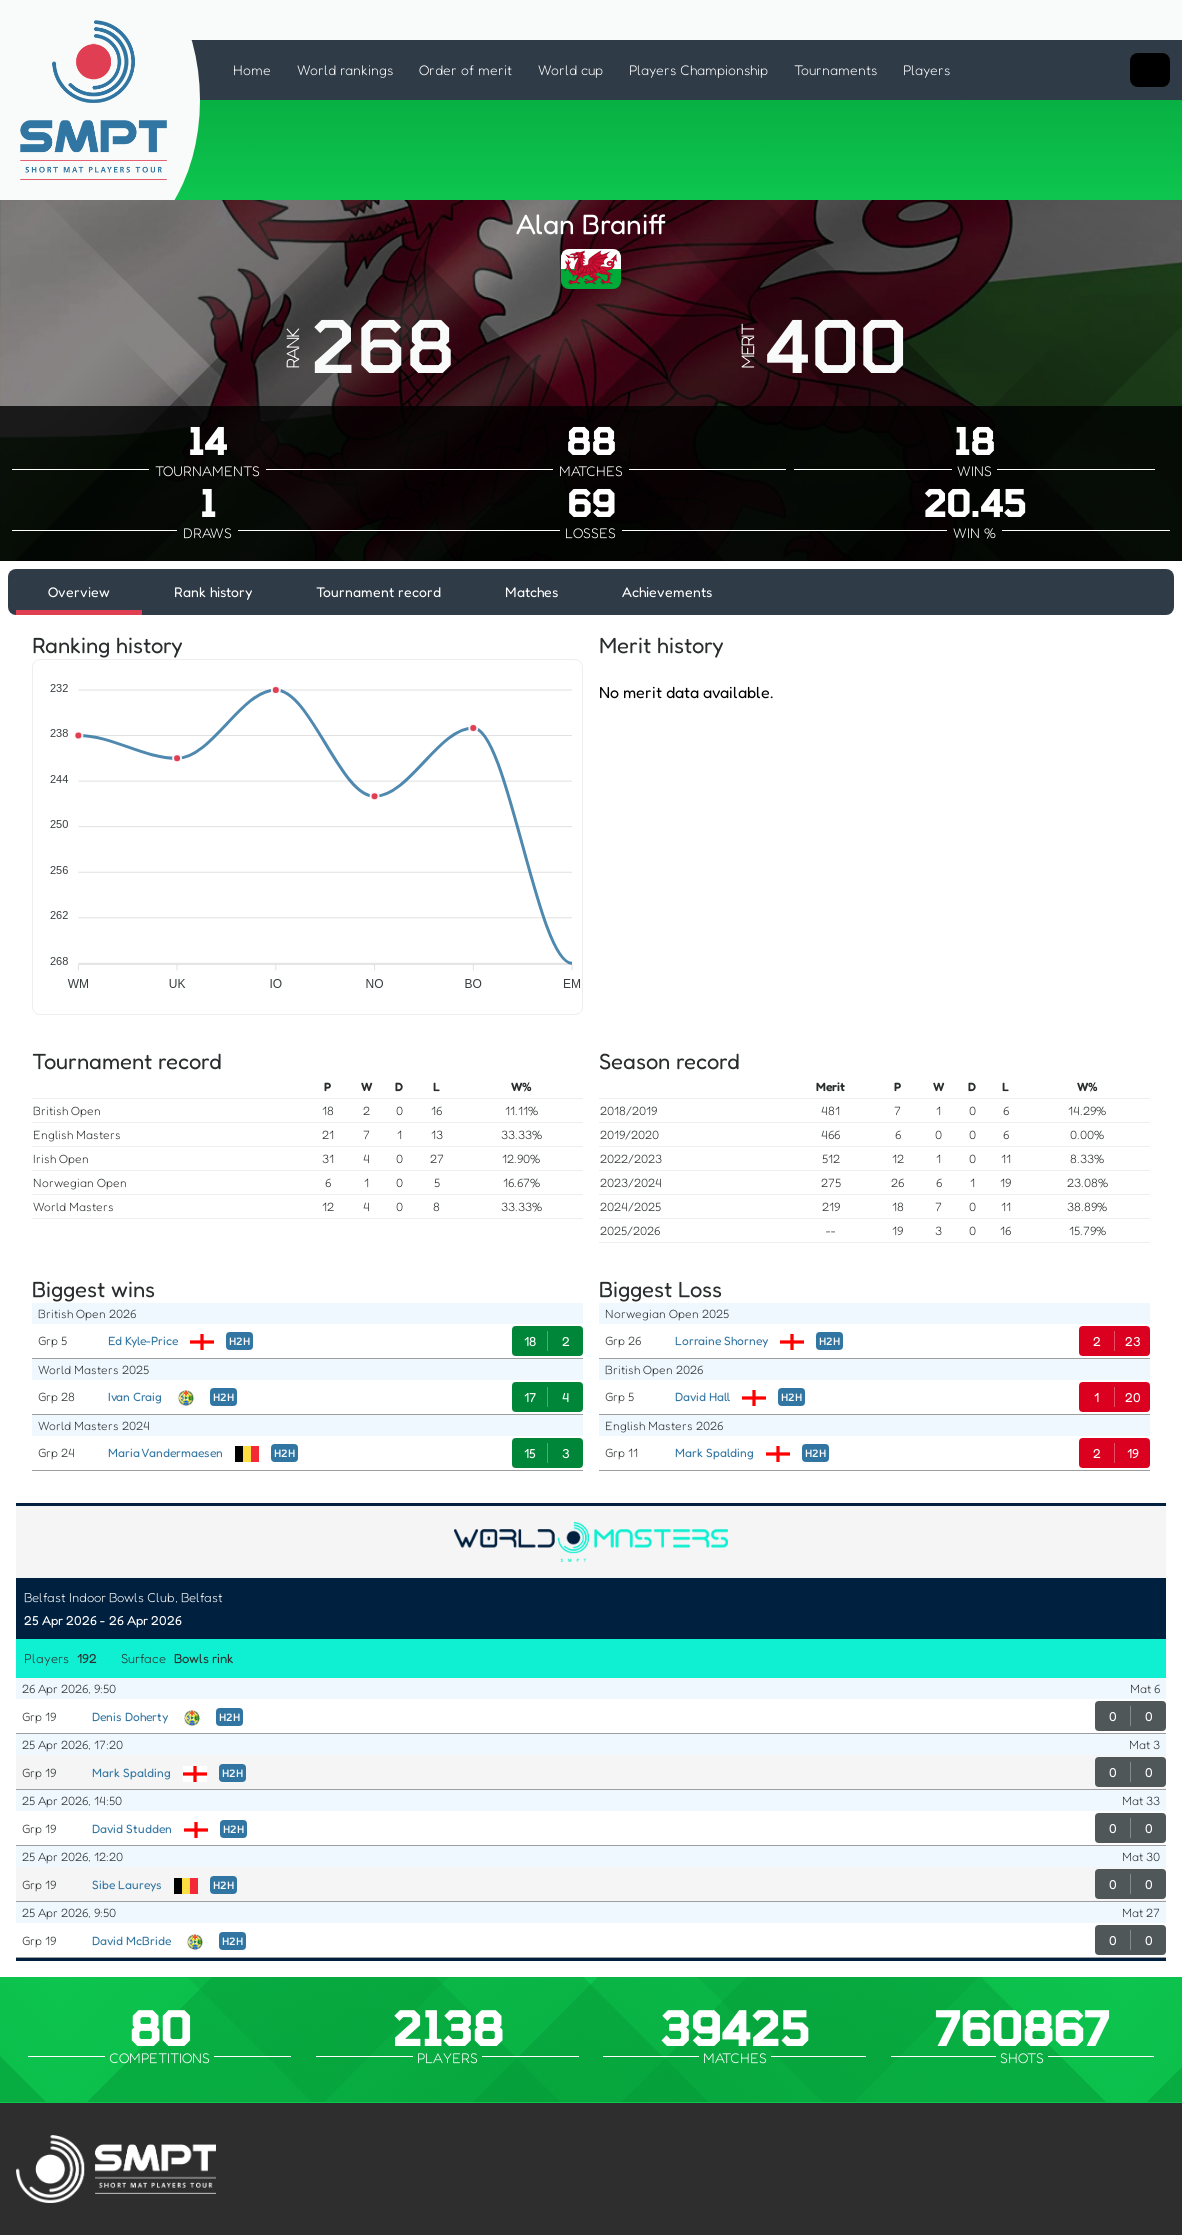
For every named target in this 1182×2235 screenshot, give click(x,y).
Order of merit (465, 69)
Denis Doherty (130, 1716)
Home (252, 69)
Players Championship (698, 69)
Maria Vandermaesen (165, 1452)
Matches (531, 591)
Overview (79, 591)
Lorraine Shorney (721, 1340)
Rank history (213, 591)
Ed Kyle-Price (143, 1340)
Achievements (667, 591)
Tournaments (835, 69)
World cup (570, 69)
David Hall (702, 1396)
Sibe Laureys (127, 1884)
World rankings (345, 69)
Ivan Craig (135, 1396)
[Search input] (1150, 70)
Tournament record (378, 591)
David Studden (132, 1828)
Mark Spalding (714, 1452)
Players (926, 69)
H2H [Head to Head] (239, 1341)
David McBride (131, 1940)
